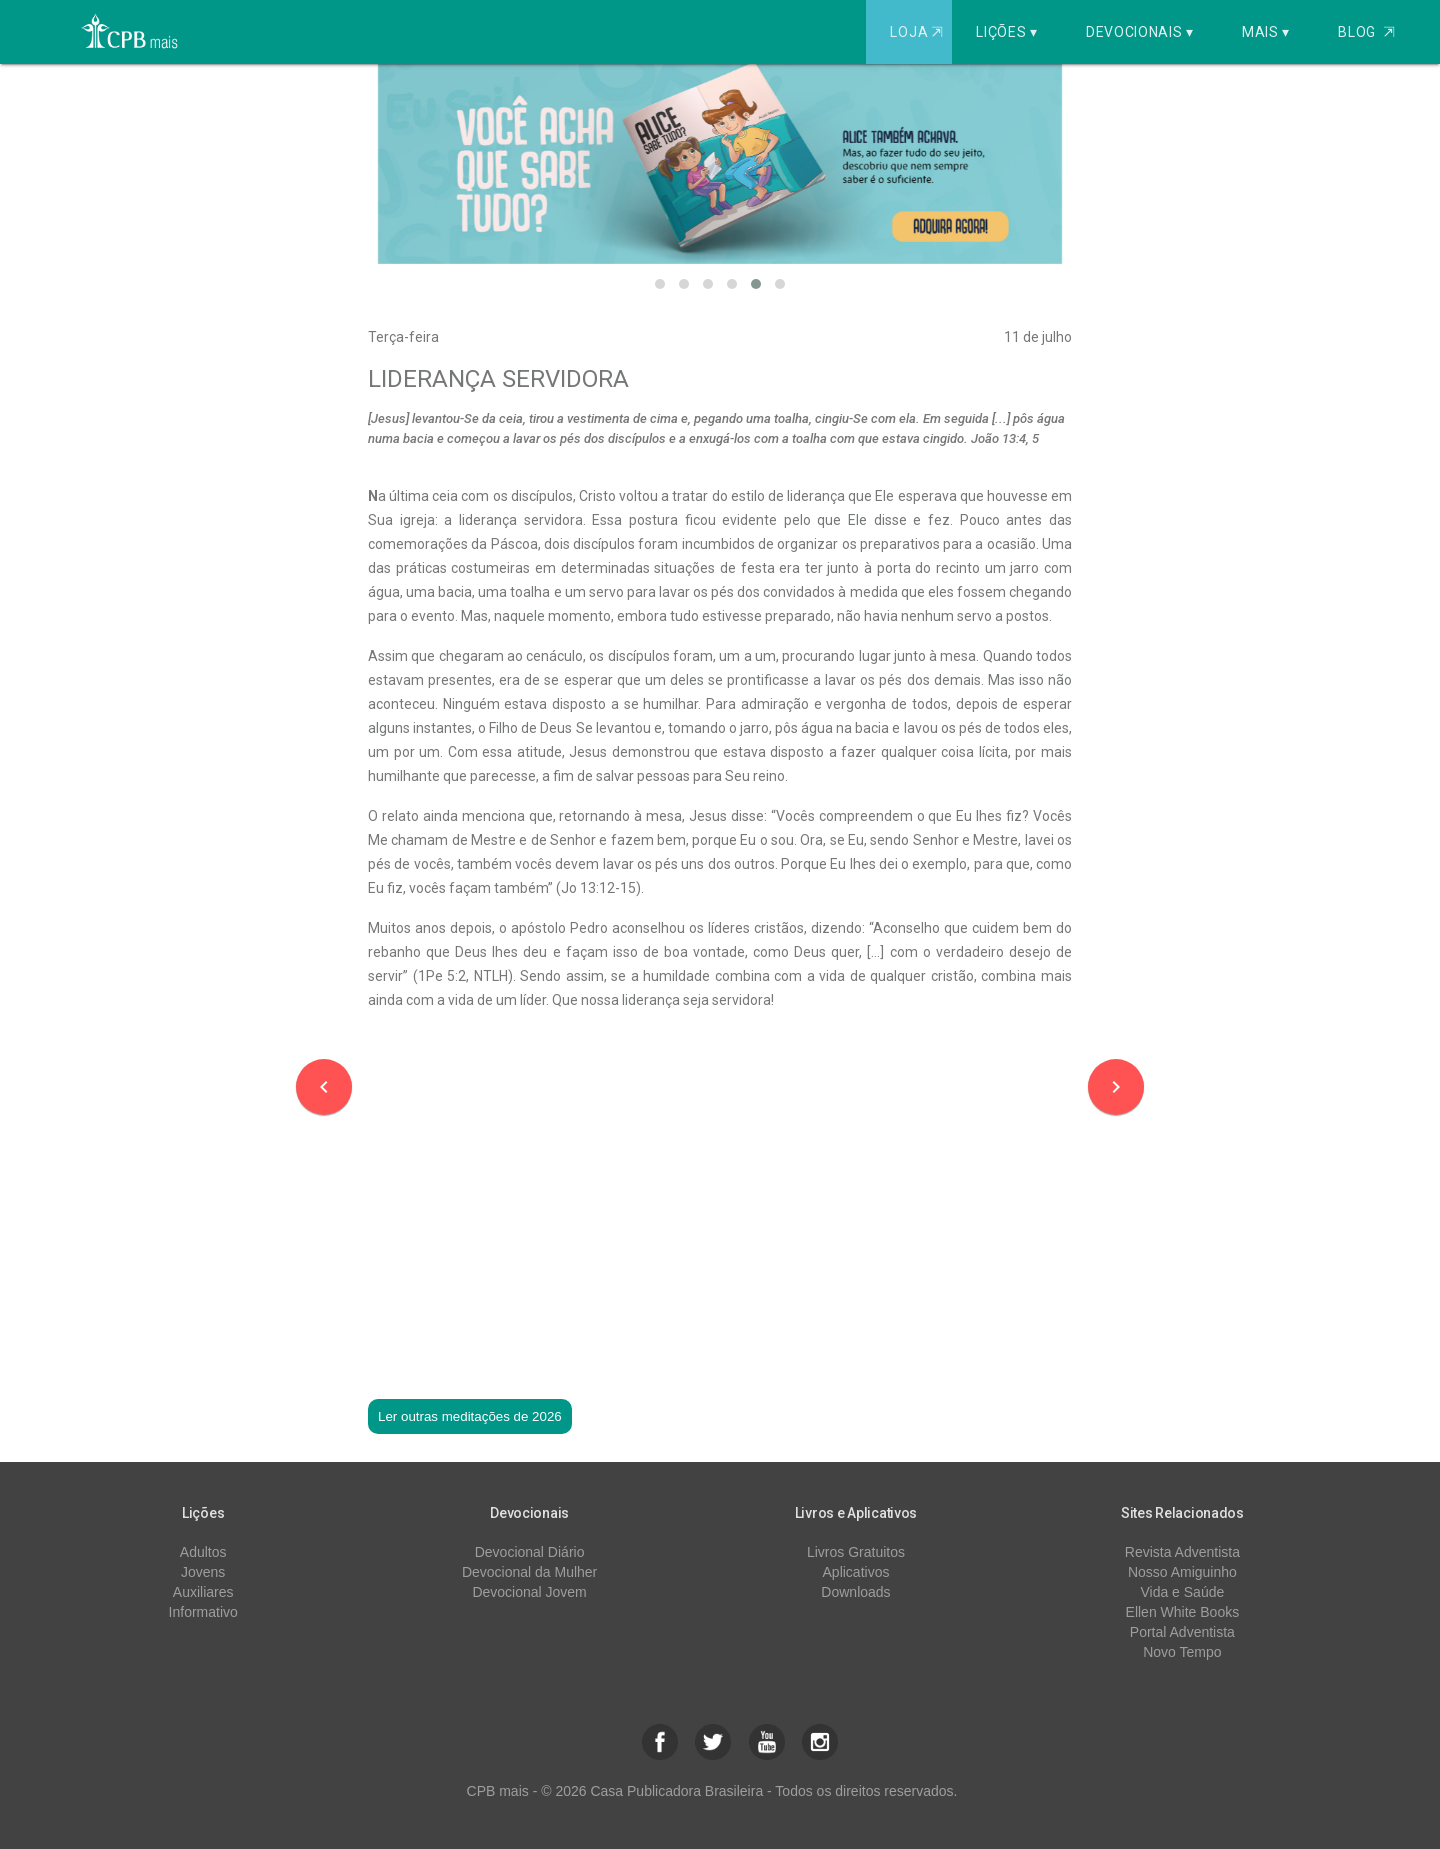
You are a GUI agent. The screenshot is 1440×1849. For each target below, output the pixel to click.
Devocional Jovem (529, 1592)
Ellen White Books (1183, 1612)
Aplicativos (856, 1572)
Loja (918, 32)
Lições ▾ (1007, 32)
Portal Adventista (1182, 1632)
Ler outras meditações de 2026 (470, 1416)
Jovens (203, 1572)
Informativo (203, 1612)
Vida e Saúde (1182, 1592)
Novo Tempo (1182, 1652)
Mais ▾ (1266, 32)
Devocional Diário (530, 1552)
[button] (660, 284)
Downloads (855, 1592)
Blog (1366, 32)
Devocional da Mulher (529, 1572)
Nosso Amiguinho (1182, 1572)
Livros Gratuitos (856, 1552)
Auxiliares (203, 1592)
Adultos (203, 1552)
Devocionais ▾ (1140, 32)
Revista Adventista (1182, 1552)
